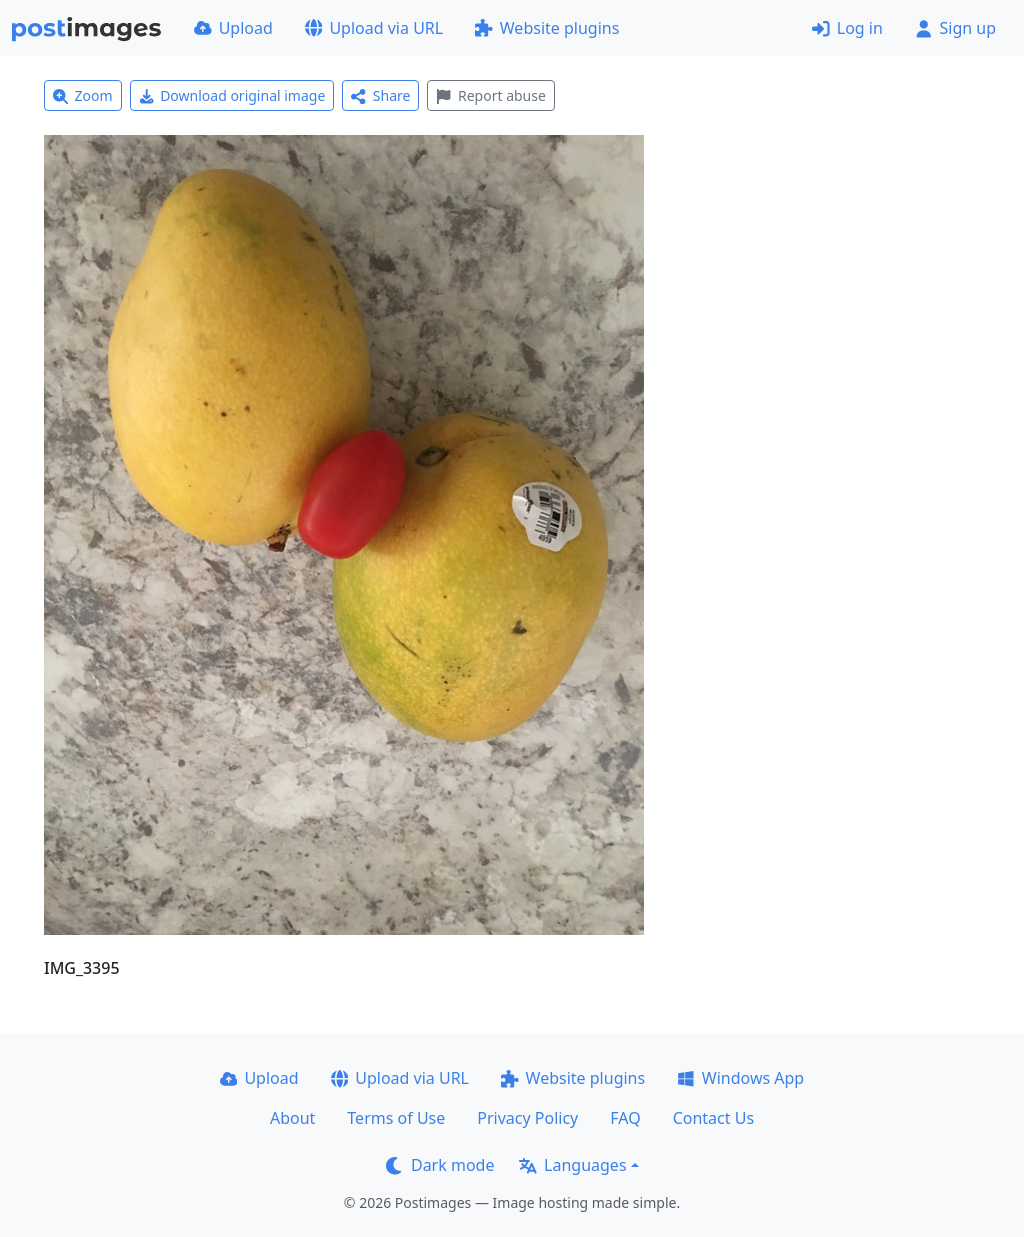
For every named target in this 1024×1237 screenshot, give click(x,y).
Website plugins (547, 28)
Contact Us (713, 1118)
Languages (572, 1165)
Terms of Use (396, 1118)
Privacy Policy (527, 1118)
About (292, 1118)
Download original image (232, 95)
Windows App (740, 1078)
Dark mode (440, 1165)
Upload (233, 28)
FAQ (625, 1118)
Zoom (83, 95)
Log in (847, 28)
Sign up (955, 28)
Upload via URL (374, 28)
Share (380, 95)
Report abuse (490, 95)
